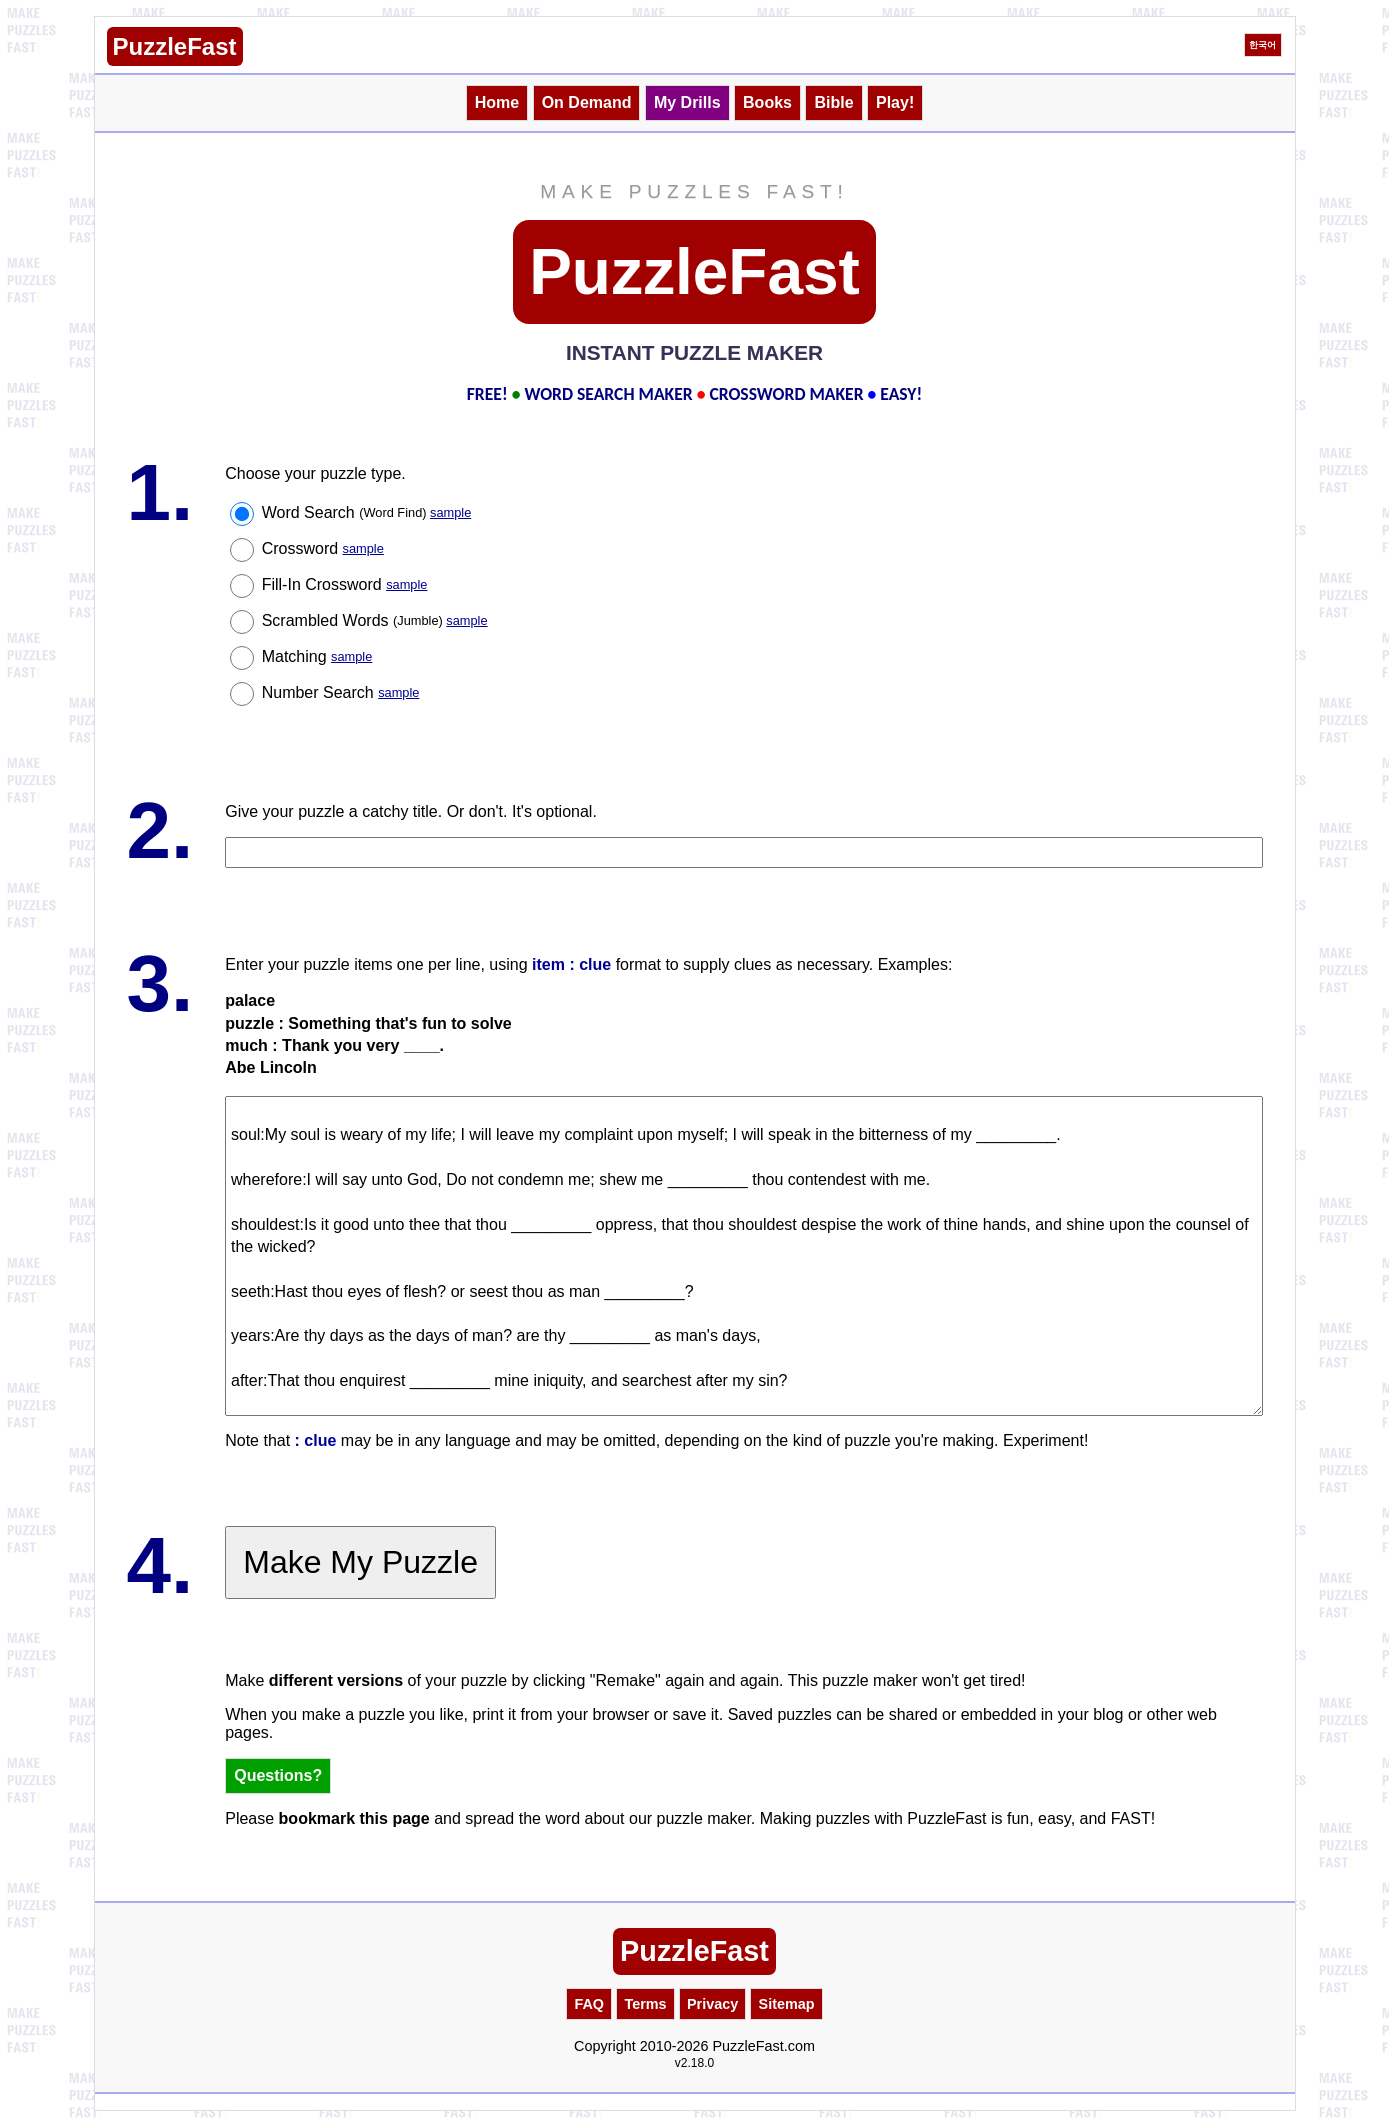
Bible (833, 102)
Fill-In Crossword (345, 584)
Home (497, 102)
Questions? (278, 1775)
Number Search (341, 692)
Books (767, 102)
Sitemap (787, 2004)
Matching (317, 656)
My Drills (687, 102)
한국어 (1262, 45)
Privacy (712, 2004)
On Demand (587, 102)
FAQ (589, 2004)
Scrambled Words (375, 620)
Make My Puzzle (360, 1562)
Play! (895, 102)
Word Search (367, 512)
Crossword (323, 548)
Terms (645, 2004)
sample (450, 512)
